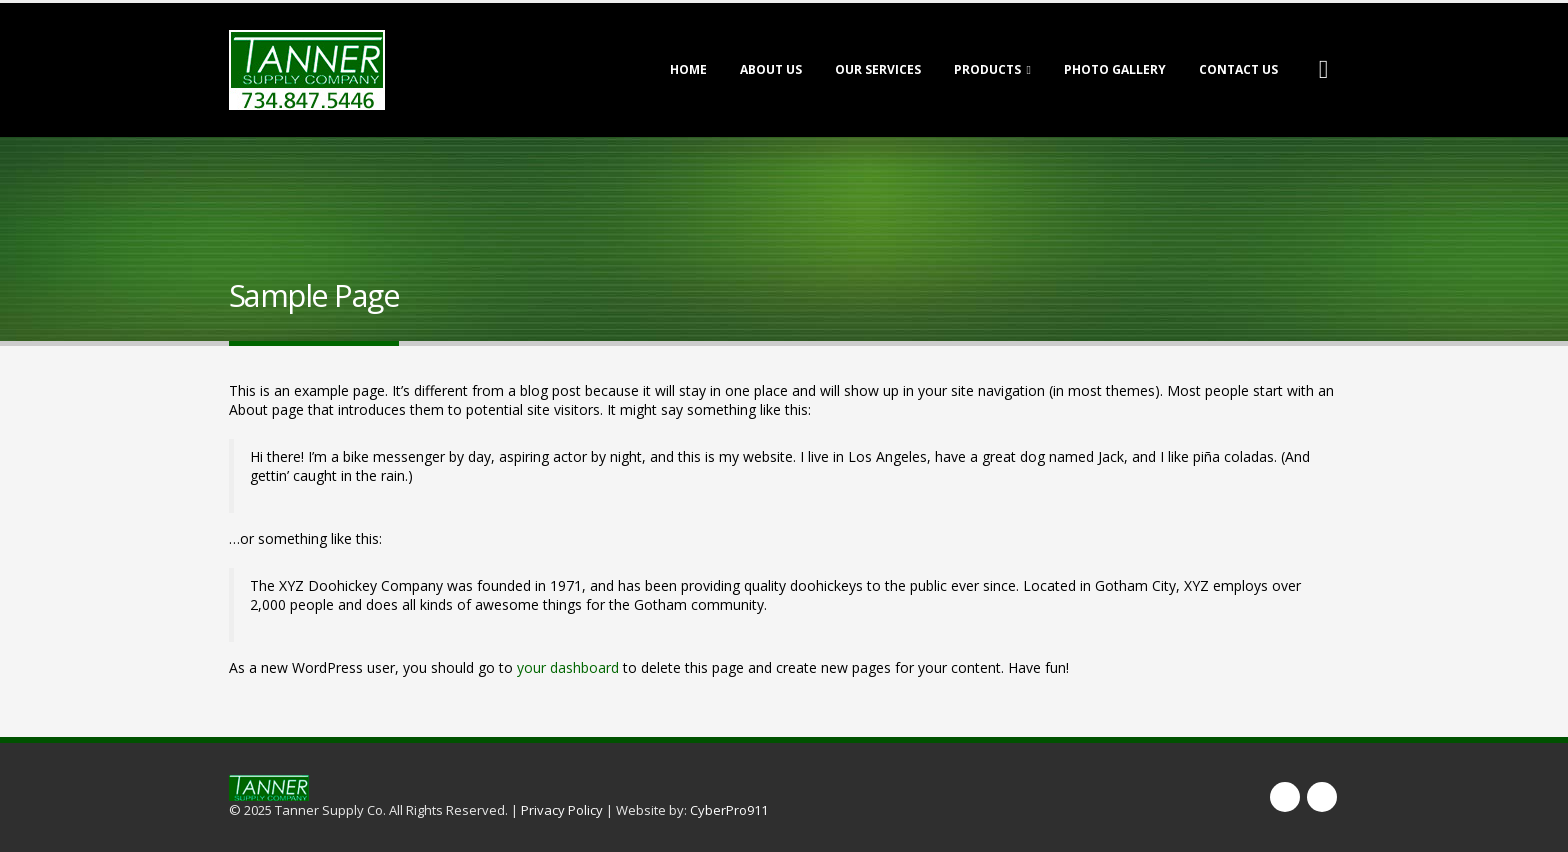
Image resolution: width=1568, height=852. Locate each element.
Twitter (1322, 797)
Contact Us (1238, 69)
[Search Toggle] (1323, 70)
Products (987, 69)
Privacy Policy (562, 810)
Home (688, 69)
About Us (771, 69)
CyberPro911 (729, 810)
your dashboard (568, 667)
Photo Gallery (1115, 69)
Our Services (878, 69)
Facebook (1285, 797)
